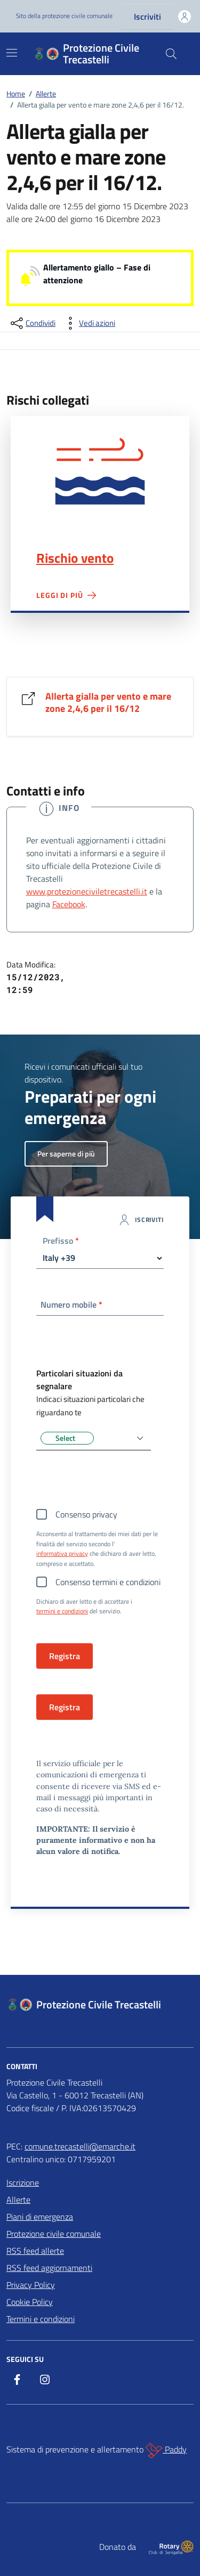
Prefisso (61, 1242)
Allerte (18, 2199)
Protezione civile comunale (53, 2233)
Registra (64, 1707)
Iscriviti (147, 16)
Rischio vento (75, 558)
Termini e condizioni (40, 2318)
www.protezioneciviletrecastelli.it (86, 891)
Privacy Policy (30, 2284)
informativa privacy (62, 1553)
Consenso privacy (86, 1514)
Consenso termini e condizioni (108, 1582)
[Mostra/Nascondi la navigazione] (11, 52)
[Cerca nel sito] (171, 54)
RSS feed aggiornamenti (49, 2267)
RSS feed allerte (35, 2250)
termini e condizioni (62, 1611)
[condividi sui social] (32, 323)
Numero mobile (71, 1304)
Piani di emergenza (39, 2216)
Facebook (68, 904)
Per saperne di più (66, 1153)
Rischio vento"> (100, 470)
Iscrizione (22, 2182)
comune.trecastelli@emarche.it (80, 2146)
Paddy (166, 2450)
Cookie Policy (29, 2301)
